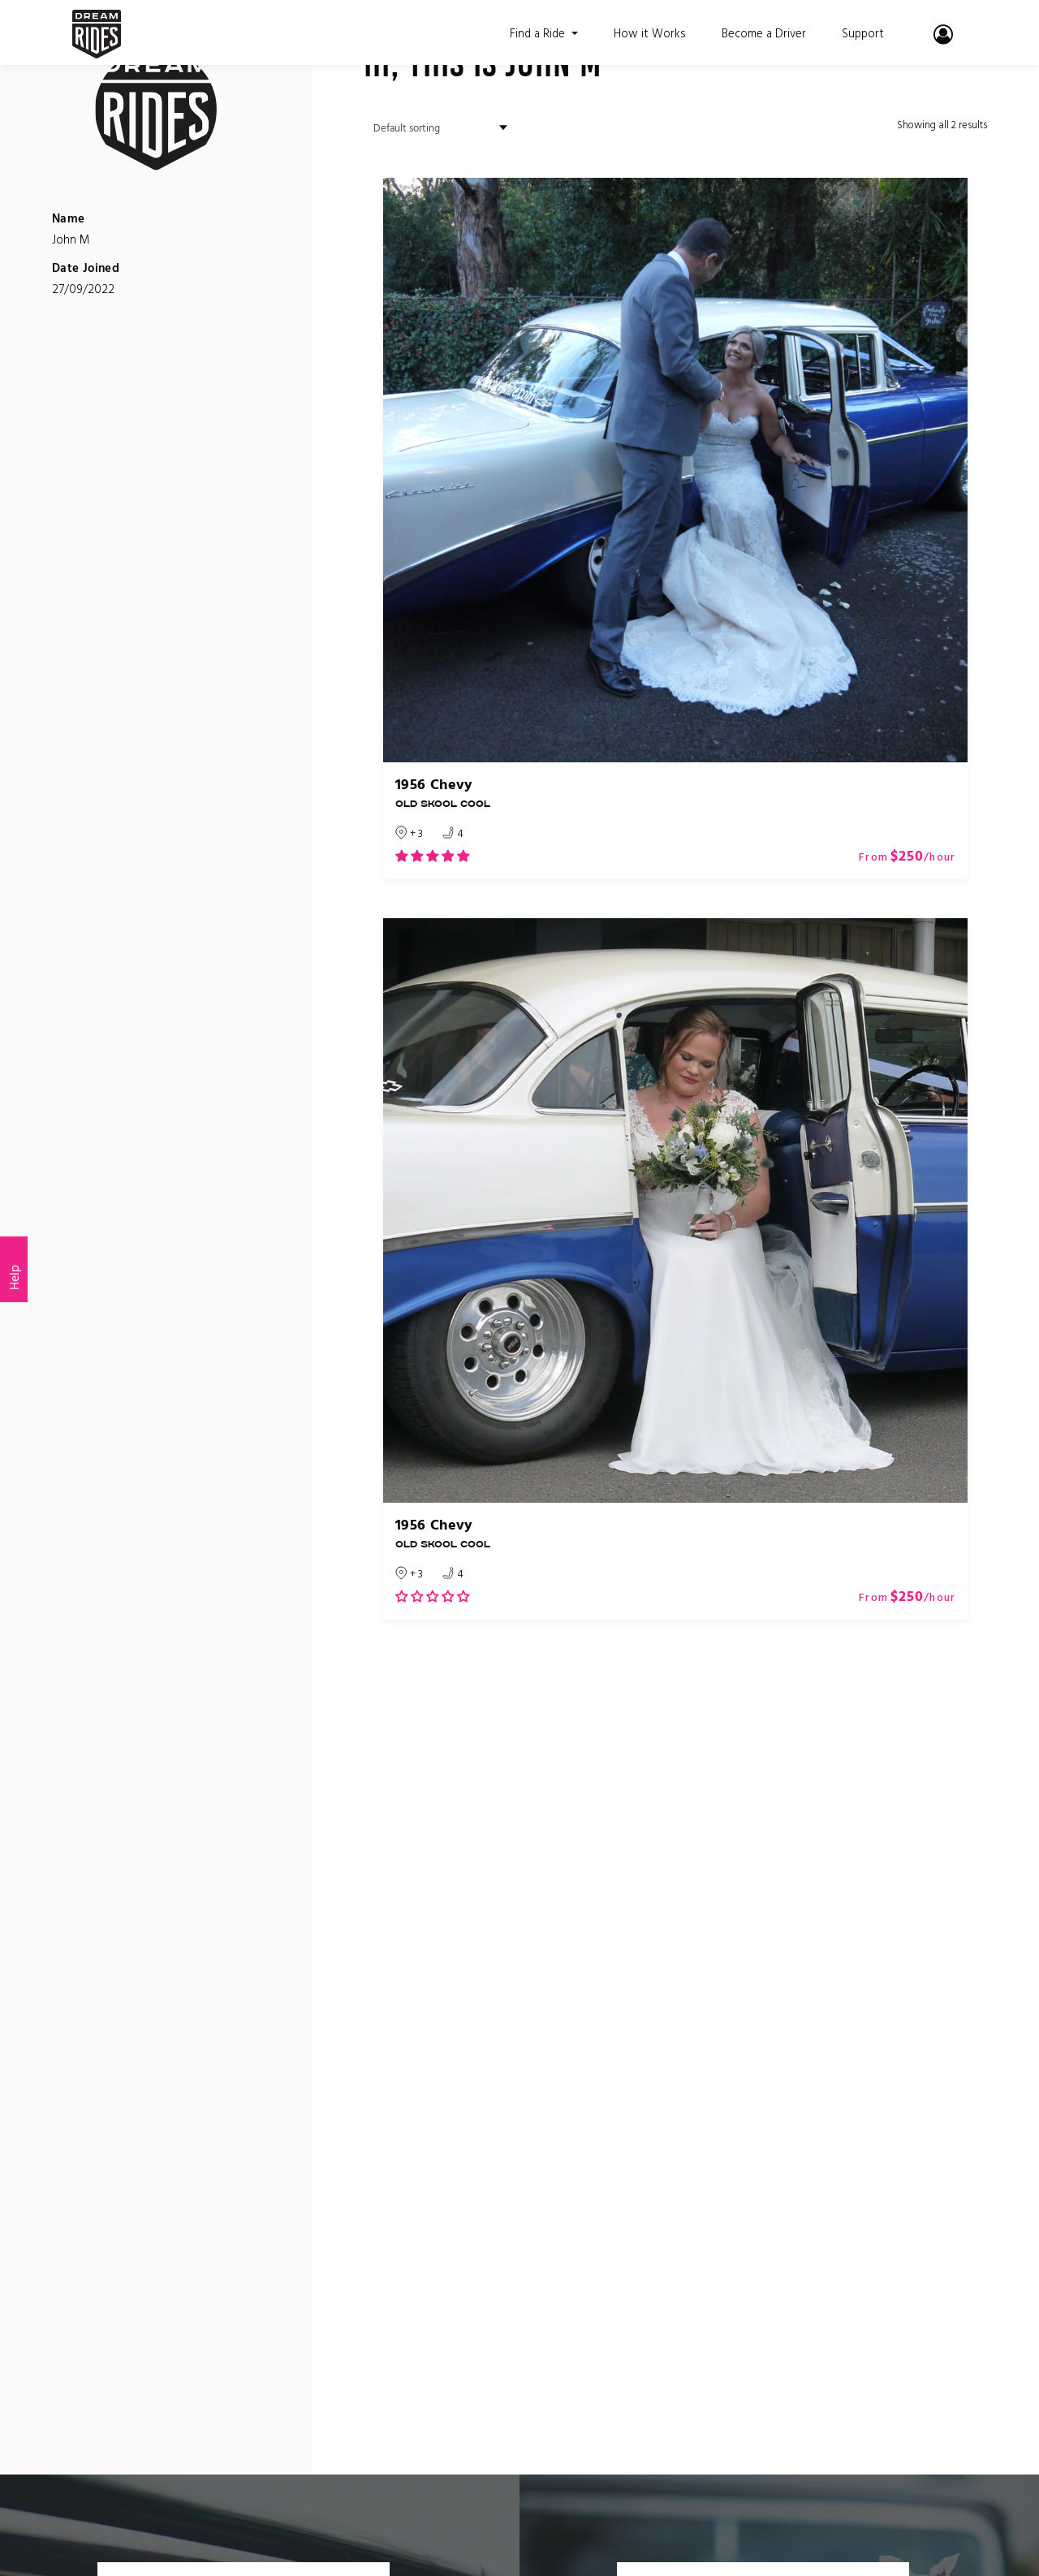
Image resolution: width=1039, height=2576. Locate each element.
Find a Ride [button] (533, 32)
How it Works (644, 32)
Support (861, 32)
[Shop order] (435, 128)
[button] (432, 856)
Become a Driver (760, 32)
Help (14, 1277)
